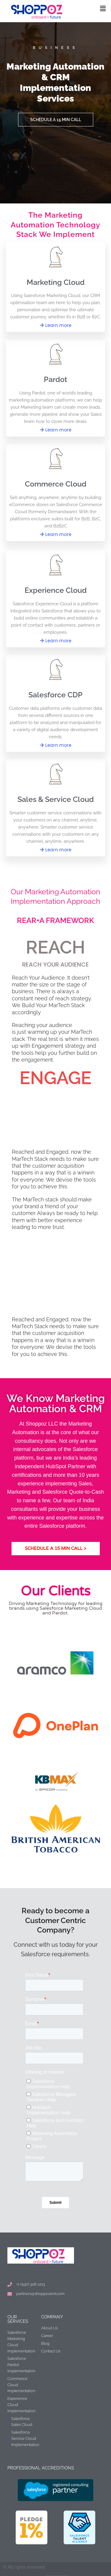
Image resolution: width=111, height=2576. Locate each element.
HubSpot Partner (65, 1466)
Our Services (17, 2319)
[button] (103, 8)
